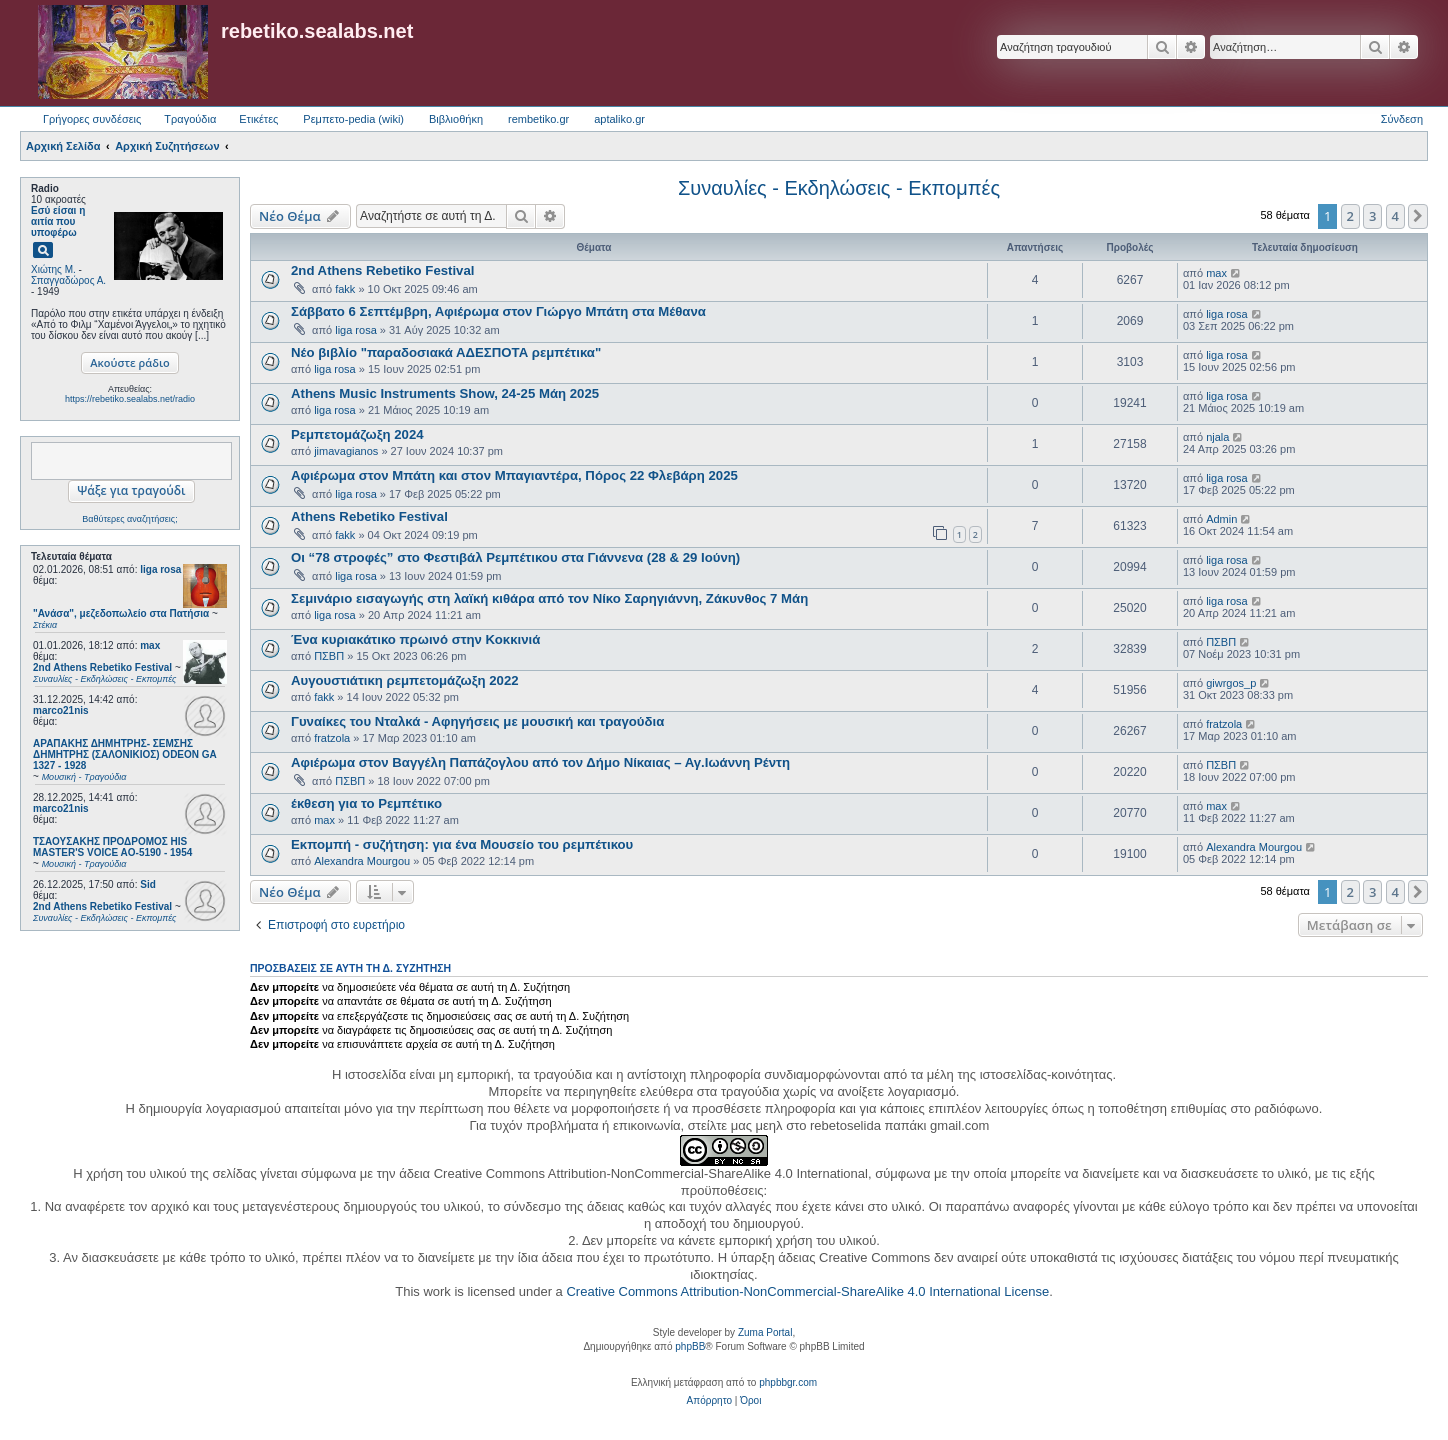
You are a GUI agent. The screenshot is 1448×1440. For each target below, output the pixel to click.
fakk (345, 289)
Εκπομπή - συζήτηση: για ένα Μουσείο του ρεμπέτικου (462, 844)
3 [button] (1372, 216)
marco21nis (61, 710)
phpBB (690, 1346)
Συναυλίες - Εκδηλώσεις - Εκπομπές (839, 188)
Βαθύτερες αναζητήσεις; (129, 519)
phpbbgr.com (788, 1382)
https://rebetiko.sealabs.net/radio (130, 399)
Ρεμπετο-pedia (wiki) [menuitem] (353, 119)
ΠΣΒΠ (329, 656)
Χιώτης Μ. (53, 269)
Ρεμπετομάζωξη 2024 (357, 434)
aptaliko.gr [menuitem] (619, 119)
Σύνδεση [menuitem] (1402, 119)
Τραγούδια (190, 119)
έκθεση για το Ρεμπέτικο (366, 803)
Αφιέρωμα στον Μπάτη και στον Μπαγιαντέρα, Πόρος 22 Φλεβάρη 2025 (514, 475)
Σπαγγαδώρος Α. (68, 280)
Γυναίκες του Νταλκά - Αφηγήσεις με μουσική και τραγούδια (477, 721)
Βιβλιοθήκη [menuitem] (456, 119)
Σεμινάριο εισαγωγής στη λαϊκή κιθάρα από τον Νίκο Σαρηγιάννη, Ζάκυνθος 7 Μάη (549, 598)
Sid (148, 884)
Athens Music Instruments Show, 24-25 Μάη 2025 (445, 393)
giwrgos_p (1231, 683)
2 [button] (1350, 216)
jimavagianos (346, 451)
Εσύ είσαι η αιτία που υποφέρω (58, 221)
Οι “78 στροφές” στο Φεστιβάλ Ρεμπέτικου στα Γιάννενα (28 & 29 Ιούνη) (515, 557)
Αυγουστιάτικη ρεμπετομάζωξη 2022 (405, 680)
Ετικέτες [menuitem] (258, 119)
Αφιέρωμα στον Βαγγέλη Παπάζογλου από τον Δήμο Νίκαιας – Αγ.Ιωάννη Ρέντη (540, 762)
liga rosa (160, 569)
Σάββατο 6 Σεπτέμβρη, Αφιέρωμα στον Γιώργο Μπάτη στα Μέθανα (498, 311)
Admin (1221, 519)
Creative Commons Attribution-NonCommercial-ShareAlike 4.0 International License (807, 1291)
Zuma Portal (765, 1332)
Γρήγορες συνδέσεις (92, 119)
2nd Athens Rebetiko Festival (382, 270)
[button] (1418, 216)
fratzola (332, 738)
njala (1217, 437)
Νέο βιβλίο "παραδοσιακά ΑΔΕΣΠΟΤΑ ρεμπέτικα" (446, 352)
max (150, 645)
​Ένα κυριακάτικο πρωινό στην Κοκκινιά (415, 639)
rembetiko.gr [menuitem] (538, 119)
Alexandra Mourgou (362, 861)
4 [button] (1395, 216)
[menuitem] (709, 1401)
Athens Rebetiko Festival (369, 516)
